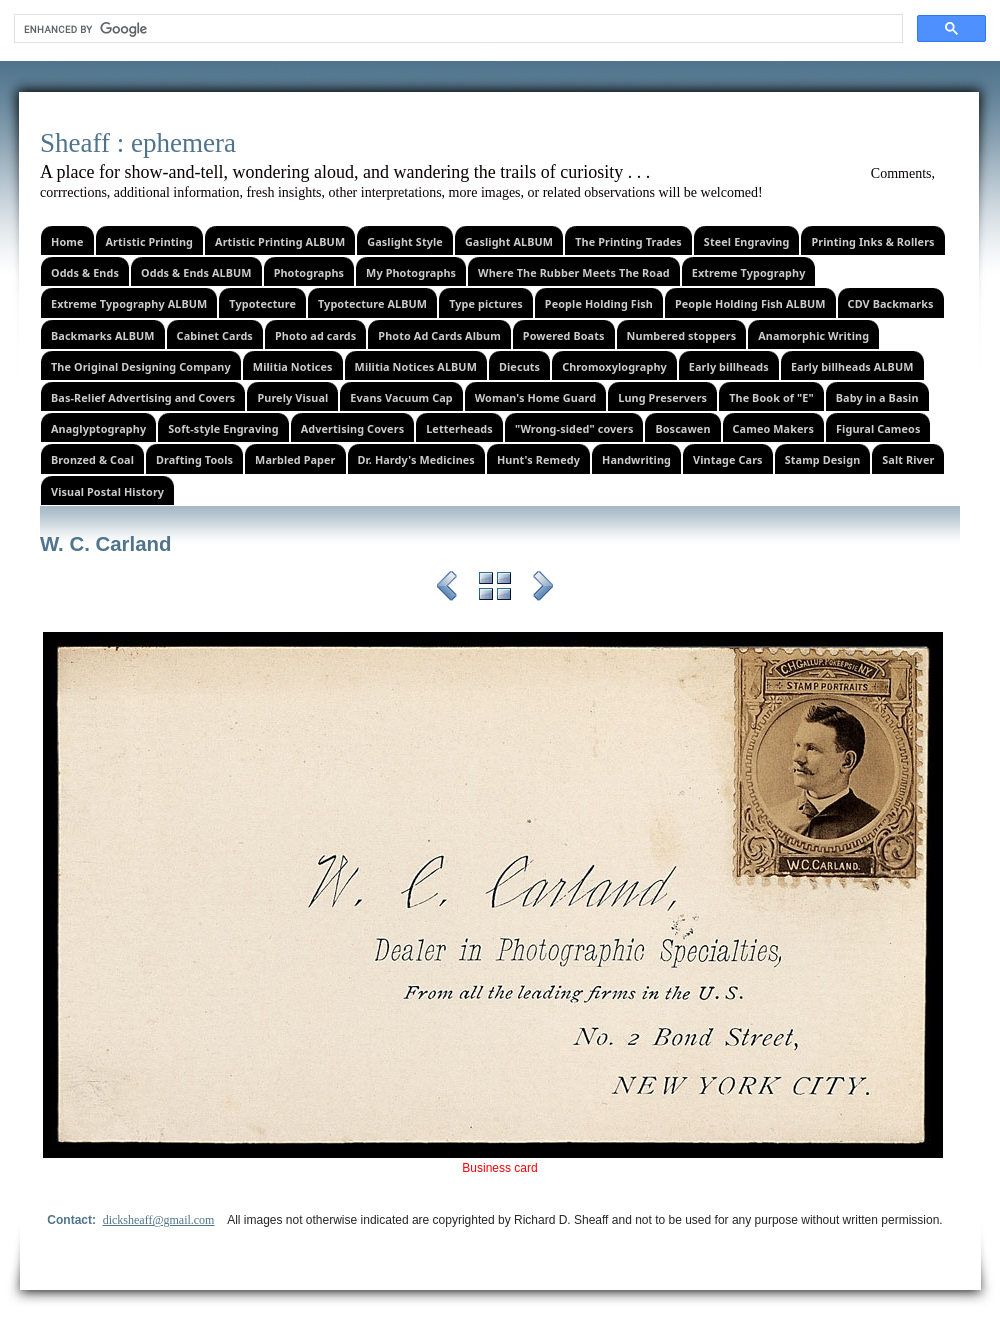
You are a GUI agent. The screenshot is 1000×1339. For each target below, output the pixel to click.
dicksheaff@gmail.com (159, 1220)
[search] (456, 29)
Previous (447, 589)
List (495, 589)
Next (543, 589)
